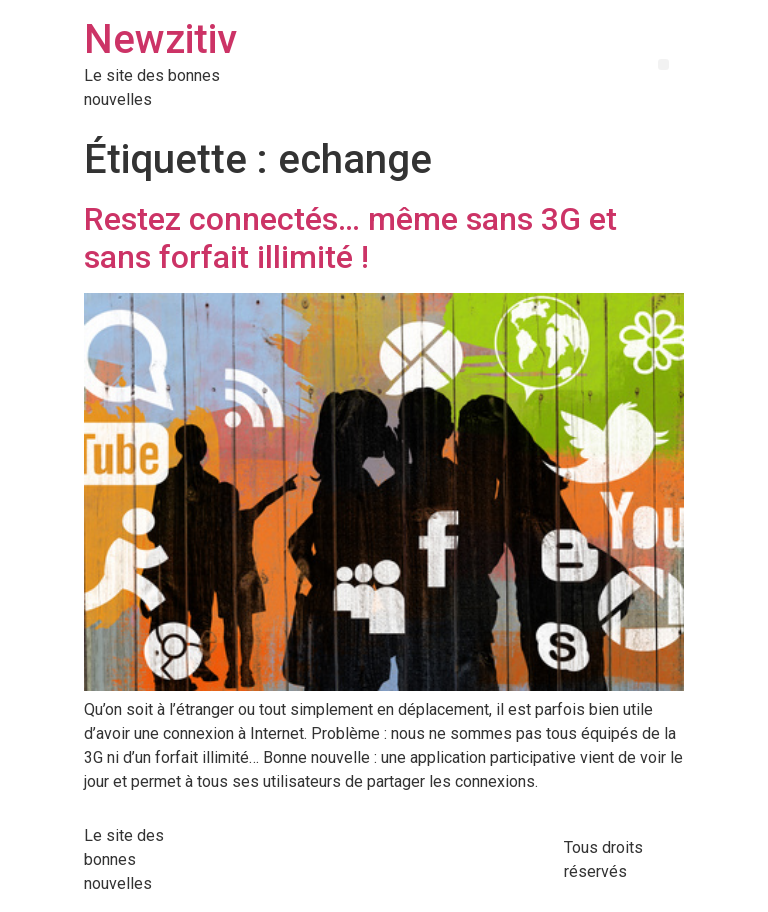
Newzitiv (160, 39)
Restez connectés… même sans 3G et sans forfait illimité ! (350, 238)
